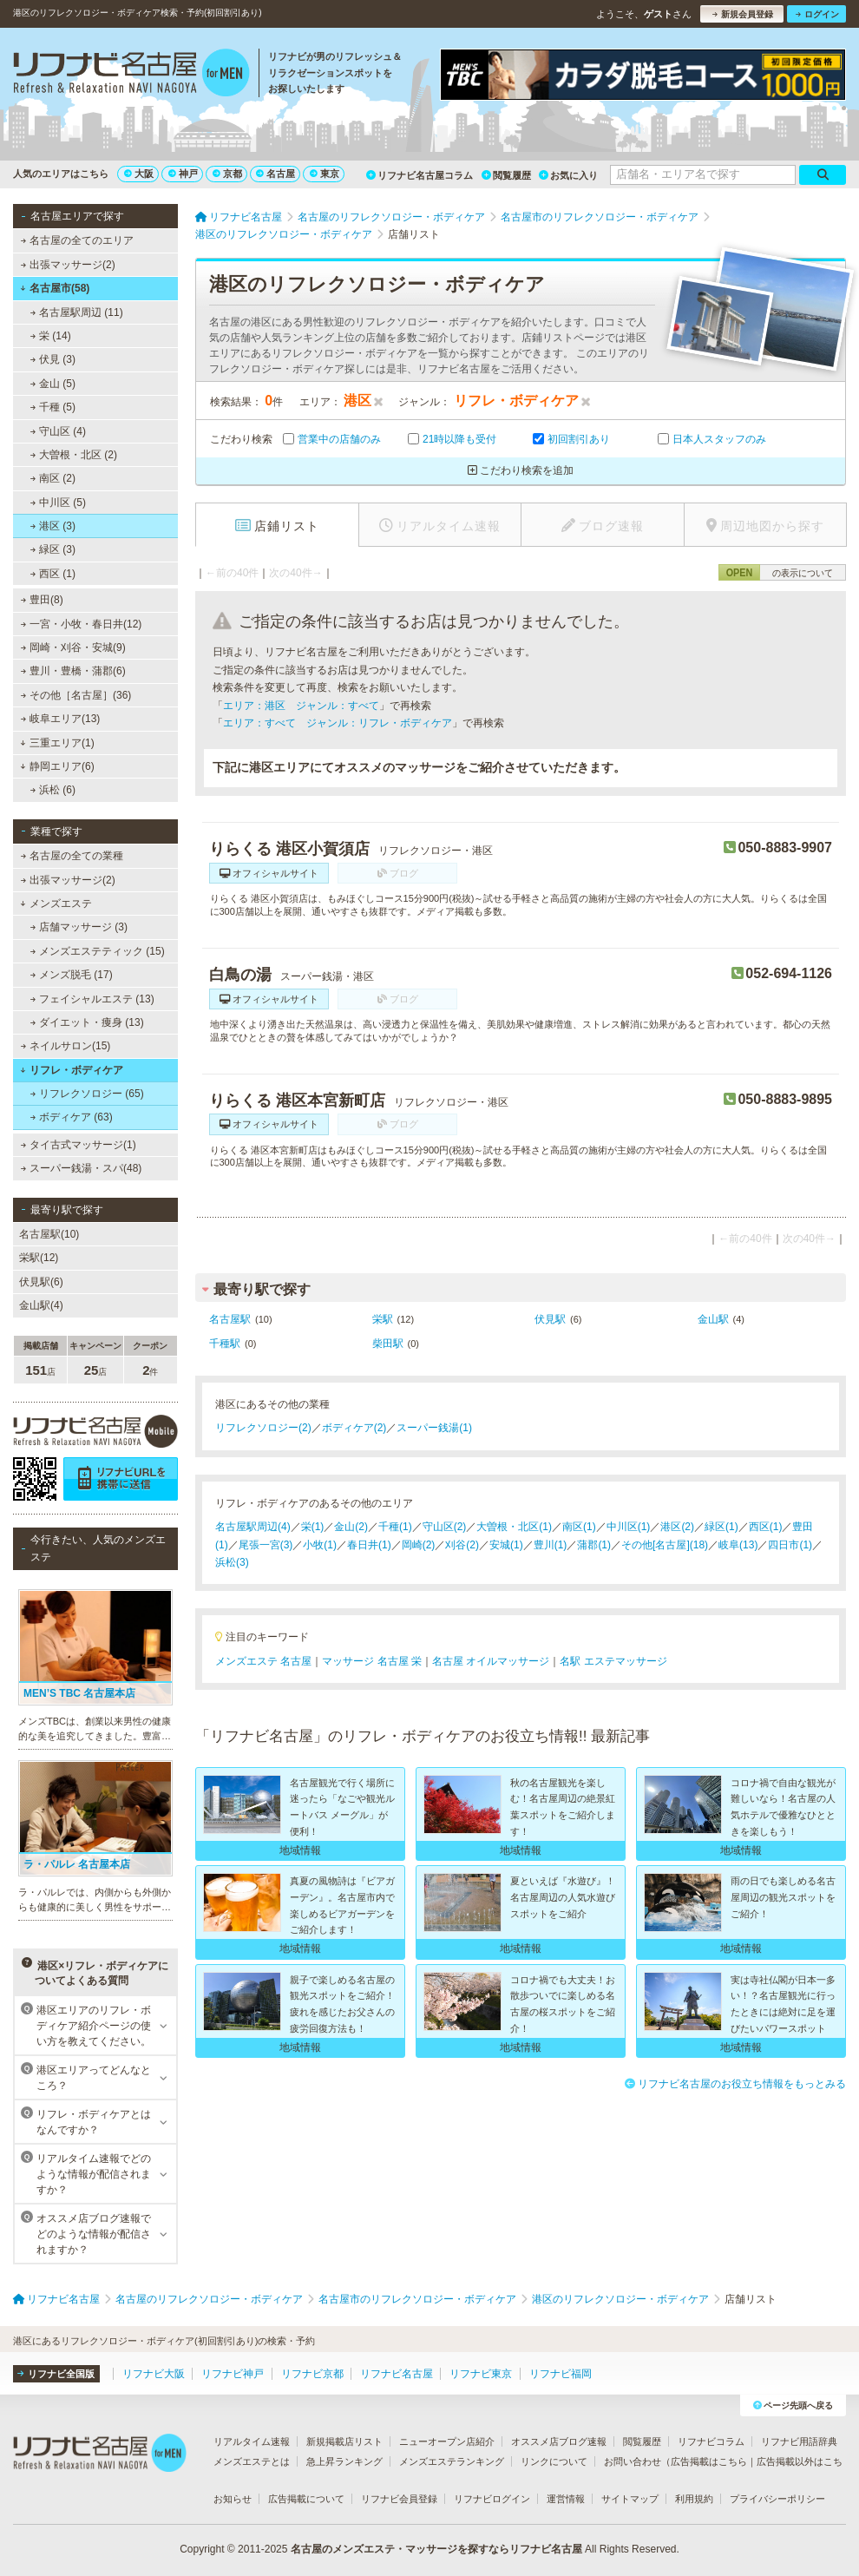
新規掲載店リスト (344, 2441)
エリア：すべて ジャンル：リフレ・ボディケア (337, 723)
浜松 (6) (52, 790)
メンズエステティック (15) (97, 951)
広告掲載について (306, 2499)
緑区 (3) (52, 549)
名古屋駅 (230, 1319)
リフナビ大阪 (153, 2374)
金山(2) (351, 1527)
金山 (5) (52, 384)
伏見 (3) (52, 359)
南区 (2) (52, 478)
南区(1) (579, 1527)
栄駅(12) (38, 1258)
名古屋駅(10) (49, 1234)
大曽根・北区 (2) (73, 455)
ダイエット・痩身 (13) (87, 1022)
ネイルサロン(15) (66, 1046)
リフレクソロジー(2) (263, 1428)
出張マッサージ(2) (68, 265)
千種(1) (395, 1527)
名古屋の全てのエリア (77, 240)
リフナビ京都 (312, 2374)
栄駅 (382, 1319)
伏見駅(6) (41, 1282)
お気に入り (568, 175)
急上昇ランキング (344, 2461)
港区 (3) (52, 526)
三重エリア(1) (57, 743)
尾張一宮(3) (266, 1545)
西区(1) (766, 1527)
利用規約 (694, 2499)
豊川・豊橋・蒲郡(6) (73, 671)
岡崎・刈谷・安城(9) (73, 647)
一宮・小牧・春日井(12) (81, 624)
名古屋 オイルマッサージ (490, 1661)
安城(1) (506, 1545)
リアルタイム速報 (251, 2441)
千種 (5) (52, 407)
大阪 (139, 173)
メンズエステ (56, 903)
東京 (324, 173)
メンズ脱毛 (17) (71, 975)
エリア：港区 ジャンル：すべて (301, 706)
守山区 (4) (58, 431)
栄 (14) (50, 336)
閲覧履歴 (506, 175)
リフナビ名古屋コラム (419, 175)
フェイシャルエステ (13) (92, 999)
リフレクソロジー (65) (87, 1094)
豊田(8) (42, 600)
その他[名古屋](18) (664, 1545)
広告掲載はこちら (709, 2461)
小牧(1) (320, 1545)
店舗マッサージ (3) (79, 927)
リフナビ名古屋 (396, 2374)
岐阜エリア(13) (61, 719)
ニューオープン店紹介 (447, 2441)
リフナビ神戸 (232, 2374)
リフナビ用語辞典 (799, 2441)
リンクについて (554, 2461)
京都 (227, 173)
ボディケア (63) (71, 1117)
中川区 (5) (58, 502)
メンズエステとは (251, 2461)
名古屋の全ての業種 (72, 856)
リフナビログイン (492, 2499)
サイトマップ (630, 2499)
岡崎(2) (419, 1545)
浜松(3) (232, 1562)
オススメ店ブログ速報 (559, 2441)
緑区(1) (721, 1527)
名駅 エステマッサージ (613, 1661)
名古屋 (275, 173)
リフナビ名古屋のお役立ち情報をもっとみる (735, 2084)
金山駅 (713, 1319)
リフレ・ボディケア (71, 1070)
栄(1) (313, 1527)
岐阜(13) (737, 1545)
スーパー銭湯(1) (434, 1428)
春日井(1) (369, 1545)
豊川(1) (550, 1545)
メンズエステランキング (451, 2461)
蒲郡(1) (594, 1545)
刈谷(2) (462, 1545)
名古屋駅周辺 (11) (76, 312)
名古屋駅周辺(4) (253, 1527)
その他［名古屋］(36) (76, 695)
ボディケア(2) (354, 1428)
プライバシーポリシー (777, 2499)
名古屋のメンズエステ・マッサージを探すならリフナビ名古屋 (436, 2549)
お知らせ (232, 2499)
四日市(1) (790, 1545)
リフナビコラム (711, 2441)
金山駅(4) (41, 1305)
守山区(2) (445, 1527)
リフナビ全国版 (56, 2374)
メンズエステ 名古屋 (263, 1661)
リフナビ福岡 (560, 2374)
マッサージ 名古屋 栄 (372, 1661)
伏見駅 (550, 1319)
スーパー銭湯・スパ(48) (81, 1168)
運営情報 (566, 2499)
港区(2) (677, 1527)
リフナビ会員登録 (399, 2499)
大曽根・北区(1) (514, 1527)
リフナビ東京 (480, 2374)
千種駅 (224, 1343)
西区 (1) (52, 574)
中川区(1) (629, 1527)
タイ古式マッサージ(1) (78, 1145)
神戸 (183, 173)
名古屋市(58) (54, 288)
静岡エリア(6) (57, 766)
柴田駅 (387, 1343)
